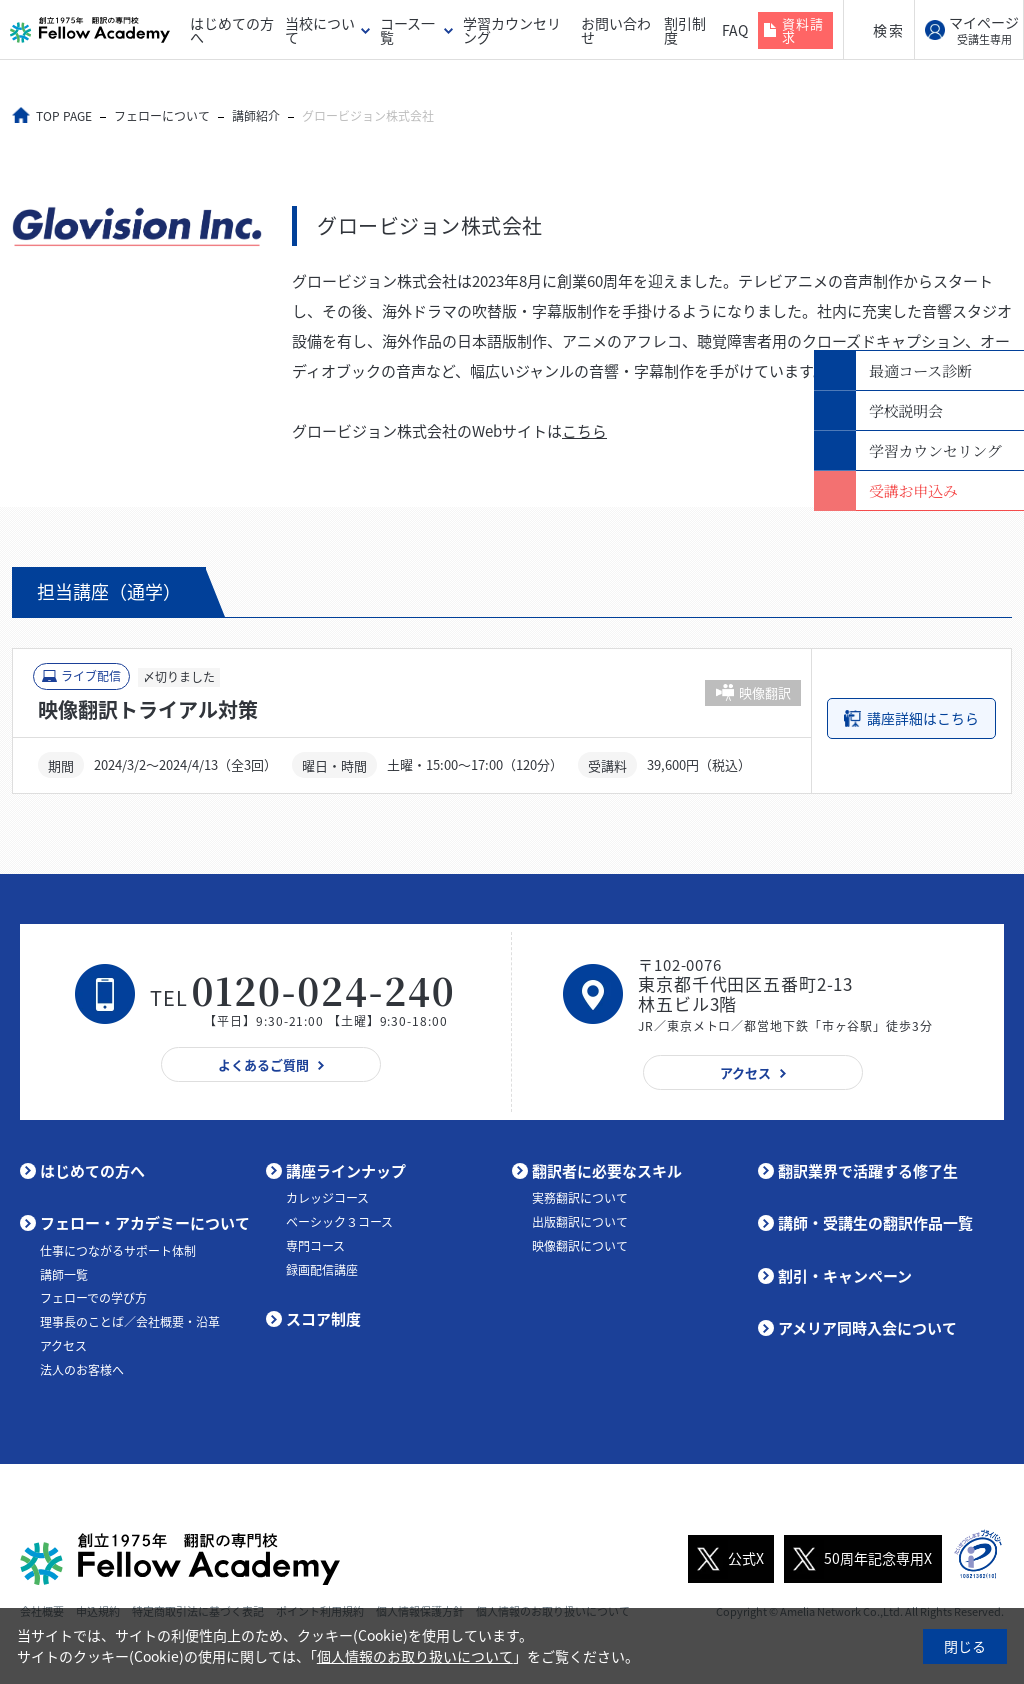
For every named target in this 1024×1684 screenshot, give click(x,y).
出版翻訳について (580, 1221)
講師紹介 (257, 116)
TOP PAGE (65, 116)
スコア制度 (323, 1319)
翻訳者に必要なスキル (607, 1170)
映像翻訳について (580, 1245)
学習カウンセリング (512, 30)
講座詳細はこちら (923, 718)
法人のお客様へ (82, 1369)
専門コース (315, 1245)
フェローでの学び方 (93, 1298)
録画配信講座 (322, 1269)
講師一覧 (64, 1274)
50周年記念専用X (858, 1558)
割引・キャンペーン (845, 1275)
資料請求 (803, 30)
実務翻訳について (580, 1198)
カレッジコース (327, 1198)
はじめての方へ (232, 30)
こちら (584, 431)
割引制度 (685, 30)
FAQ (735, 30)
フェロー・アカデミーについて (145, 1223)
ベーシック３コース (339, 1221)
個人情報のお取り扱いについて (415, 1656)
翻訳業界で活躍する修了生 (868, 1170)
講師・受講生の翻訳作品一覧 (875, 1223)
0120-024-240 (324, 989)
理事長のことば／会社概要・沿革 (130, 1322)
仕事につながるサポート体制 (118, 1250)
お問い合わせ (616, 30)
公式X (726, 1558)
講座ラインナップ (346, 1170)
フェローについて (163, 116)
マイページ (984, 30)
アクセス (63, 1345)
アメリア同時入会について (867, 1328)
